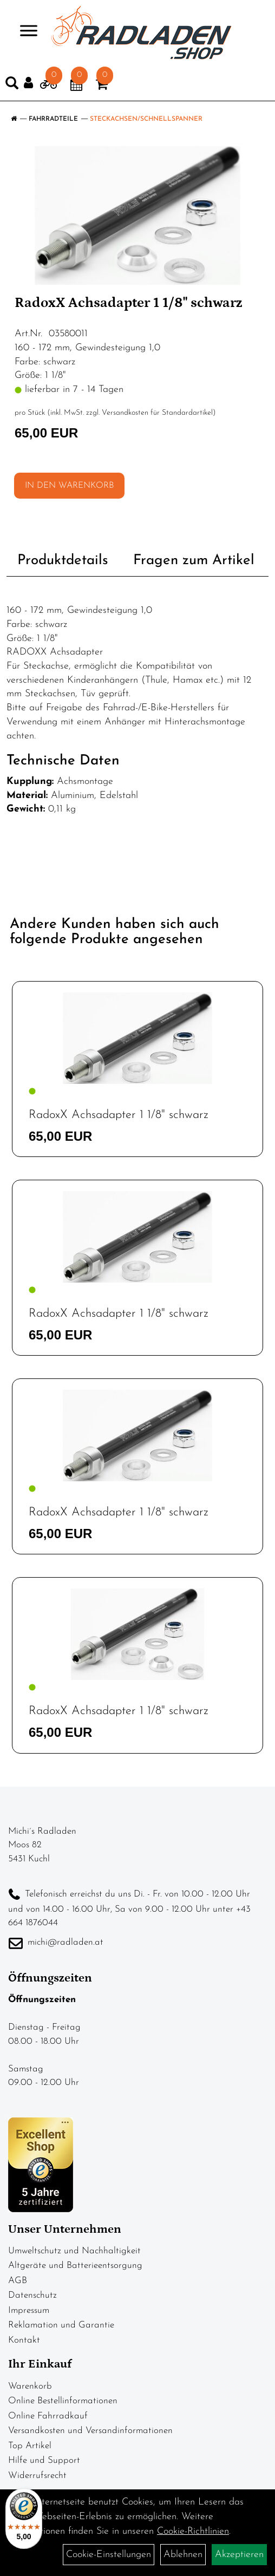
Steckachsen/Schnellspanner (146, 119)
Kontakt (24, 2340)
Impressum (28, 2310)
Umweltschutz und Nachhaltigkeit (74, 2250)
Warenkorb (30, 2386)
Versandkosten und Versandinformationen (90, 2430)
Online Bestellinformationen (62, 2400)
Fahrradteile (53, 119)
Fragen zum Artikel (193, 560)
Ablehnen (182, 2554)
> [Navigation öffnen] (24, 32)
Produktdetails (62, 560)
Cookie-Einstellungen (108, 2554)
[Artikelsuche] (11, 85)
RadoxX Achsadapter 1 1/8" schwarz (118, 1115)
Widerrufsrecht (37, 2475)
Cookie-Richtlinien (193, 2531)
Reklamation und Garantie (61, 2325)
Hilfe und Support (44, 2460)
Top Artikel (29, 2445)
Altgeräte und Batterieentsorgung (75, 2265)
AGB (17, 2280)
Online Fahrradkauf (48, 2416)
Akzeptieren (239, 2554)
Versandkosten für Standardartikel (157, 413)
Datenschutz (32, 2295)
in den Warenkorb (69, 485)
